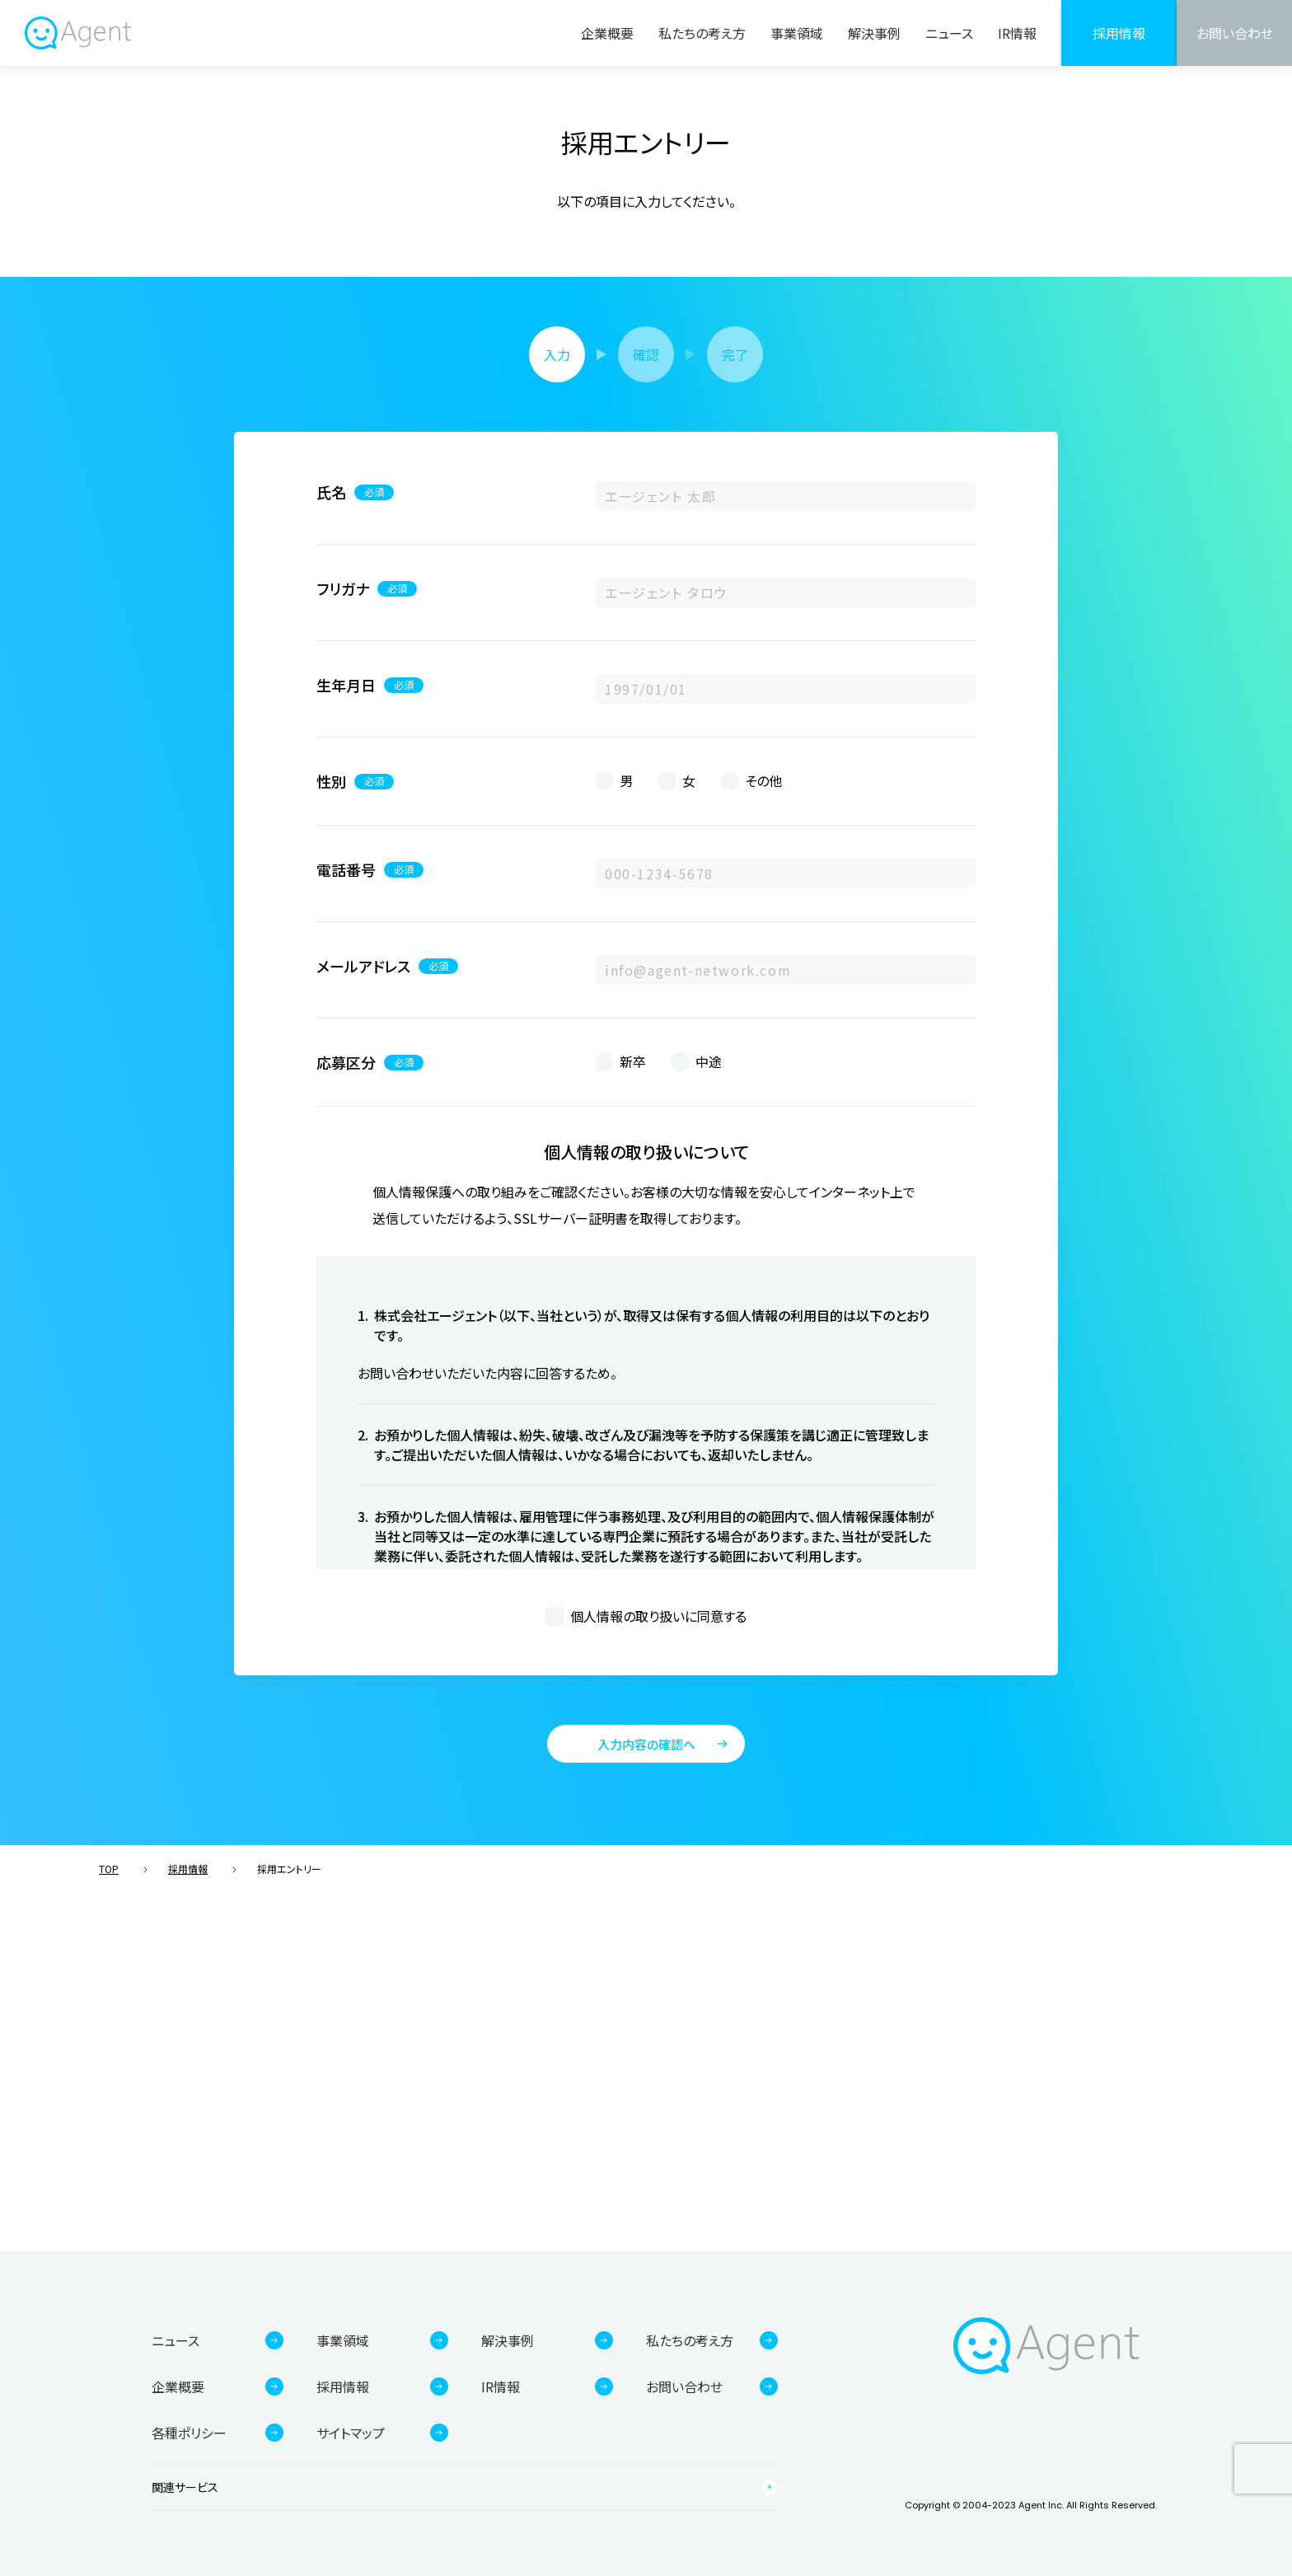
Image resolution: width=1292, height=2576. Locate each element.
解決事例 (874, 33)
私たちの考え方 (702, 33)
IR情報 (1017, 33)
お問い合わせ (1234, 33)
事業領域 (796, 33)
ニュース (949, 33)
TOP (109, 1869)
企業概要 (607, 33)
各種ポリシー (189, 2432)
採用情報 (1119, 33)
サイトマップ (350, 2432)
